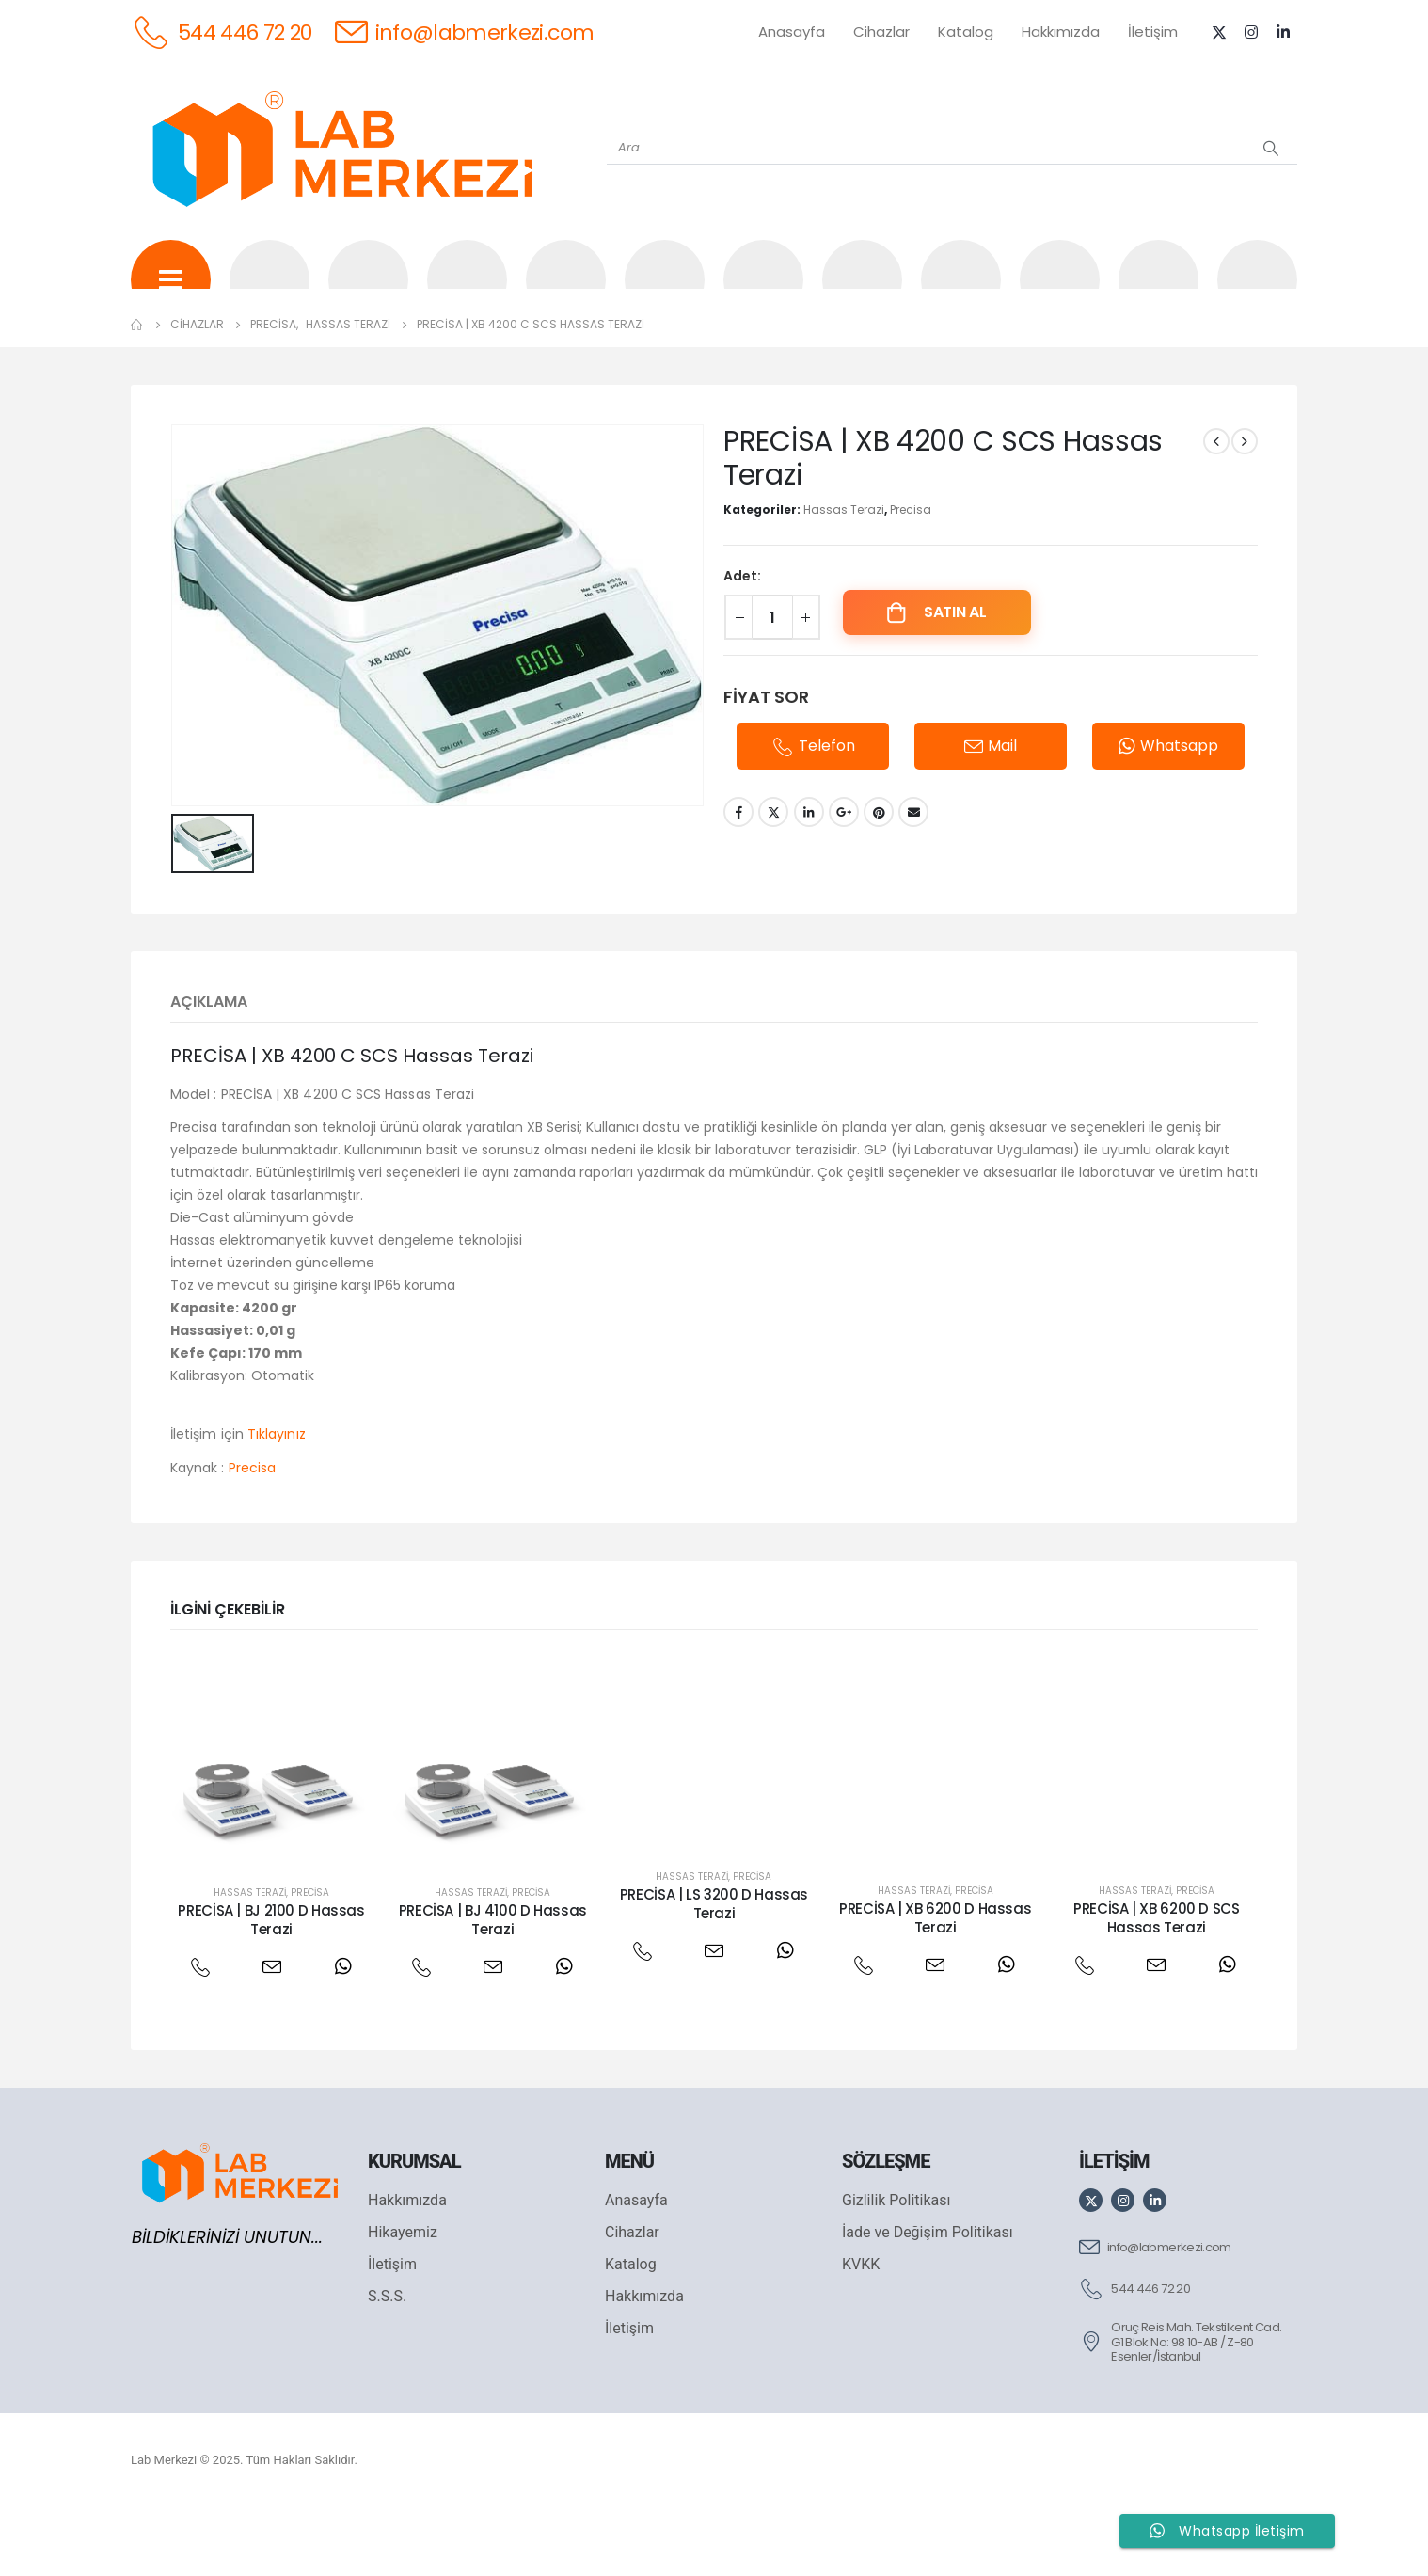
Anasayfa (791, 31)
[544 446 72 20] (221, 31)
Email (913, 884)
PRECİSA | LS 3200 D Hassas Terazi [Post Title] (714, 1973)
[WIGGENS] (665, 293)
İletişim (1153, 31)
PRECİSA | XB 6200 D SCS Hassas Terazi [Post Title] (1156, 1987)
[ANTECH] (1158, 293)
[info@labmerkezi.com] (465, 31)
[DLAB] (862, 293)
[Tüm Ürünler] (171, 293)
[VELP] (1060, 293)
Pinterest (879, 884)
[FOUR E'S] (961, 293)
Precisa (910, 582)
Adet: (742, 648)
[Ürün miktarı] (772, 689)
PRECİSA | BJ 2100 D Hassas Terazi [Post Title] (271, 1989)
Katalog (965, 31)
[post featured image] (271, 1829)
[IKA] (1257, 293)
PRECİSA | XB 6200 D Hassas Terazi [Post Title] (935, 1987)
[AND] (763, 293)
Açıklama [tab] (208, 1071)
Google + (844, 884)
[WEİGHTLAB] (269, 293)
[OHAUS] (368, 293)
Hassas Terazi (843, 582)
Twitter (773, 884)
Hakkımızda (1061, 31)
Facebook (738, 884)
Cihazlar (881, 31)
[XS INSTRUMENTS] (566, 293)
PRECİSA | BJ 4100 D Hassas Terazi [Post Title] (493, 1989)
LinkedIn (809, 884)
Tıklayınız (276, 1503)
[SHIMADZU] (467, 293)
